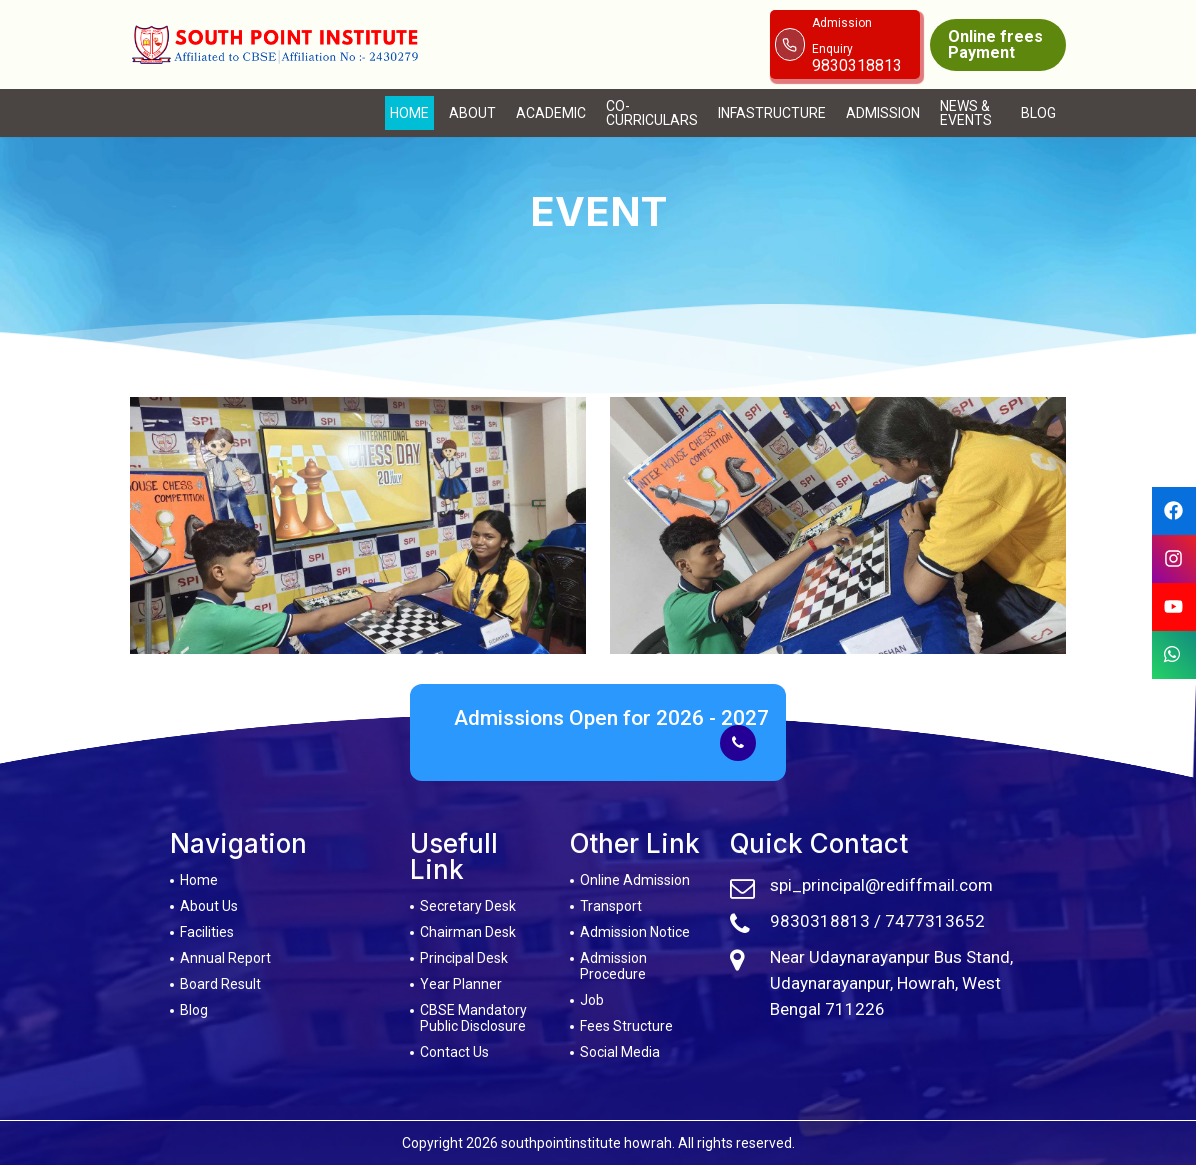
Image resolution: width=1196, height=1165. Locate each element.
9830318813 (820, 921)
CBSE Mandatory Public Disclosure (473, 1018)
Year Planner (461, 984)
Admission (883, 113)
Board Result (220, 984)
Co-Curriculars (652, 113)
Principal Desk (464, 958)
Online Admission (635, 880)
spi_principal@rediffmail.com (881, 885)
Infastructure (772, 113)
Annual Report (225, 958)
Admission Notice (635, 932)
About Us (209, 906)
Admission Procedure (613, 966)
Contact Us (454, 1052)
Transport (611, 906)
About (472, 113)
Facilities (207, 932)
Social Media (620, 1052)
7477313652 (935, 921)
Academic (551, 113)
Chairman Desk (468, 932)
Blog (1038, 113)
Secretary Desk (468, 906)
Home (409, 113)
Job (592, 1000)
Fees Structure (626, 1026)
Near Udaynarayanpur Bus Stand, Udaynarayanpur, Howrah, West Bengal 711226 (891, 983)
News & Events (966, 113)
